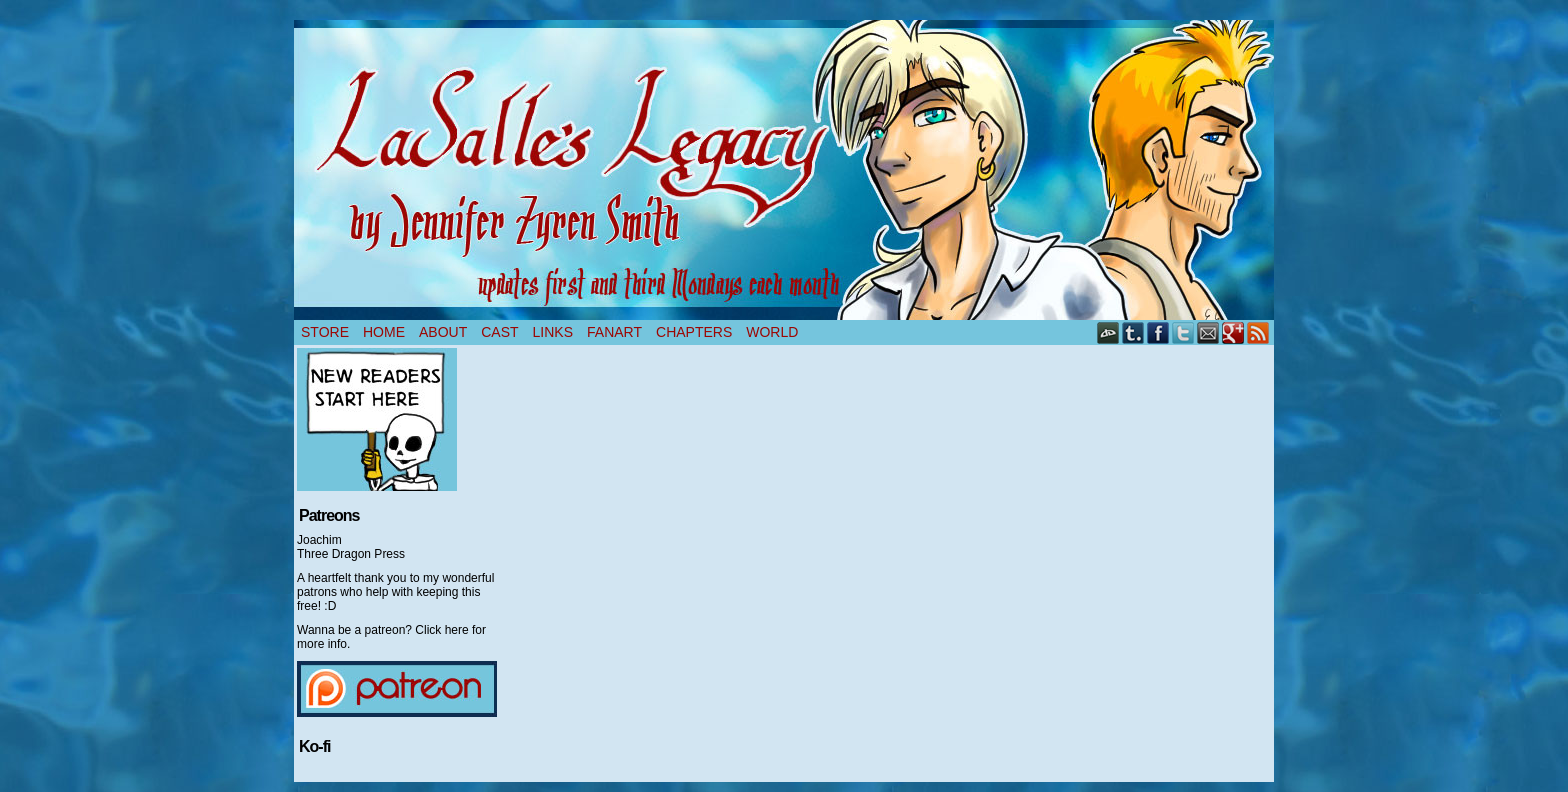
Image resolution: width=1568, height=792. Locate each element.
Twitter (1183, 332)
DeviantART (1108, 332)
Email (1208, 332)
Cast (499, 332)
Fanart (614, 332)
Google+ (1233, 332)
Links (553, 332)
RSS (1258, 332)
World (772, 332)
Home (384, 332)
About (443, 332)
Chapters (694, 332)
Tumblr (1133, 332)
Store (325, 332)
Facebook (1158, 332)
